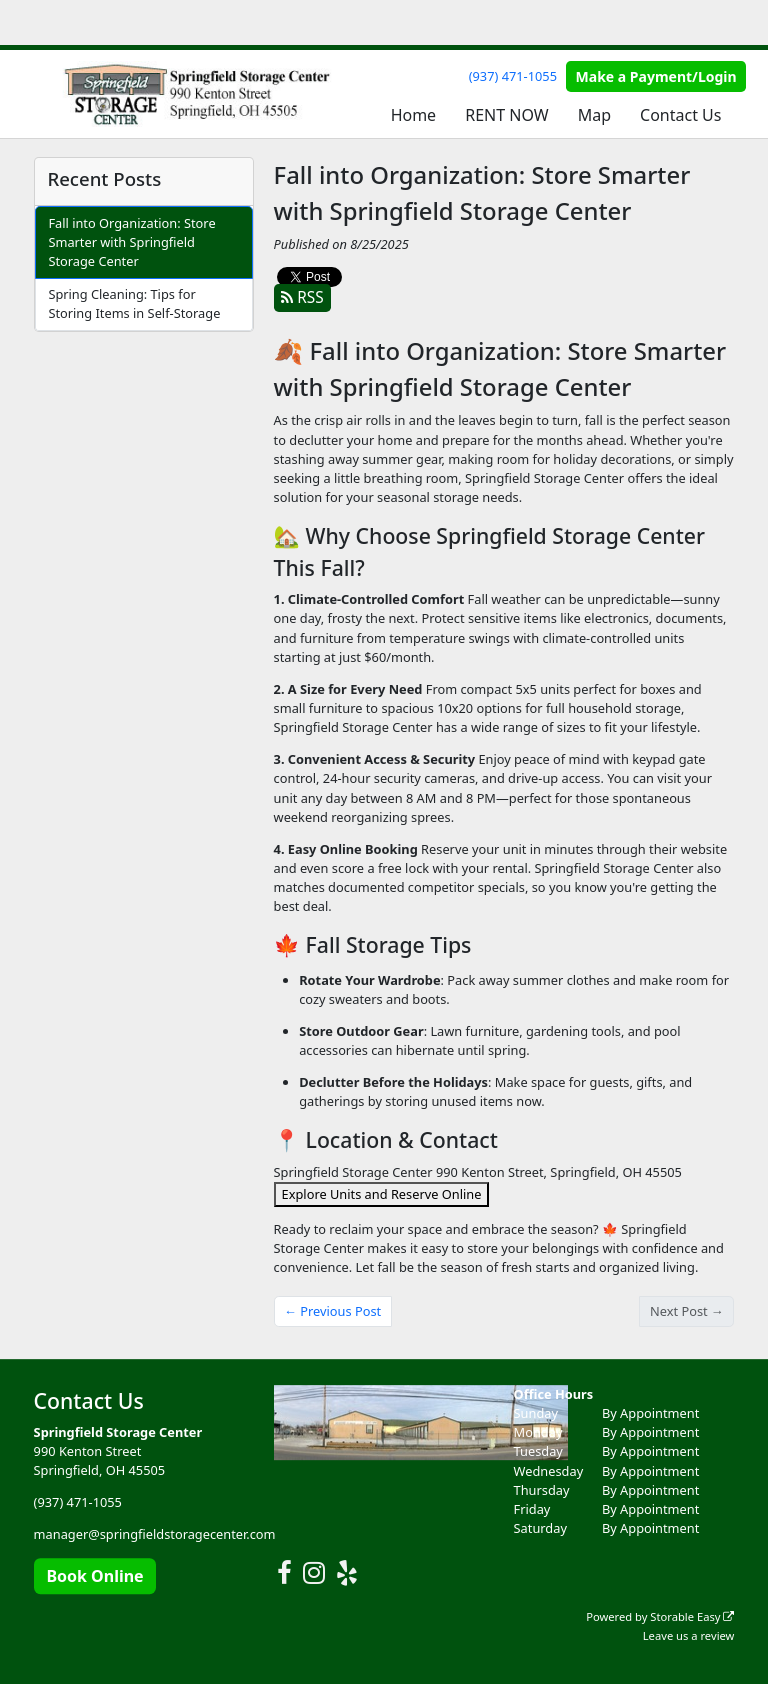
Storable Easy (692, 1616)
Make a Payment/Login (656, 76)
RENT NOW (506, 115)
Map (594, 115)
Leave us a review (689, 1635)
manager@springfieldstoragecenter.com (155, 1535)
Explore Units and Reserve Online (382, 1194)
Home (414, 115)
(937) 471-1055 (513, 76)
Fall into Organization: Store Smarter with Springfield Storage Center (131, 242)
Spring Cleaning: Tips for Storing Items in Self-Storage (134, 303)
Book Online (94, 1576)
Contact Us (680, 115)
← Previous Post (332, 1311)
